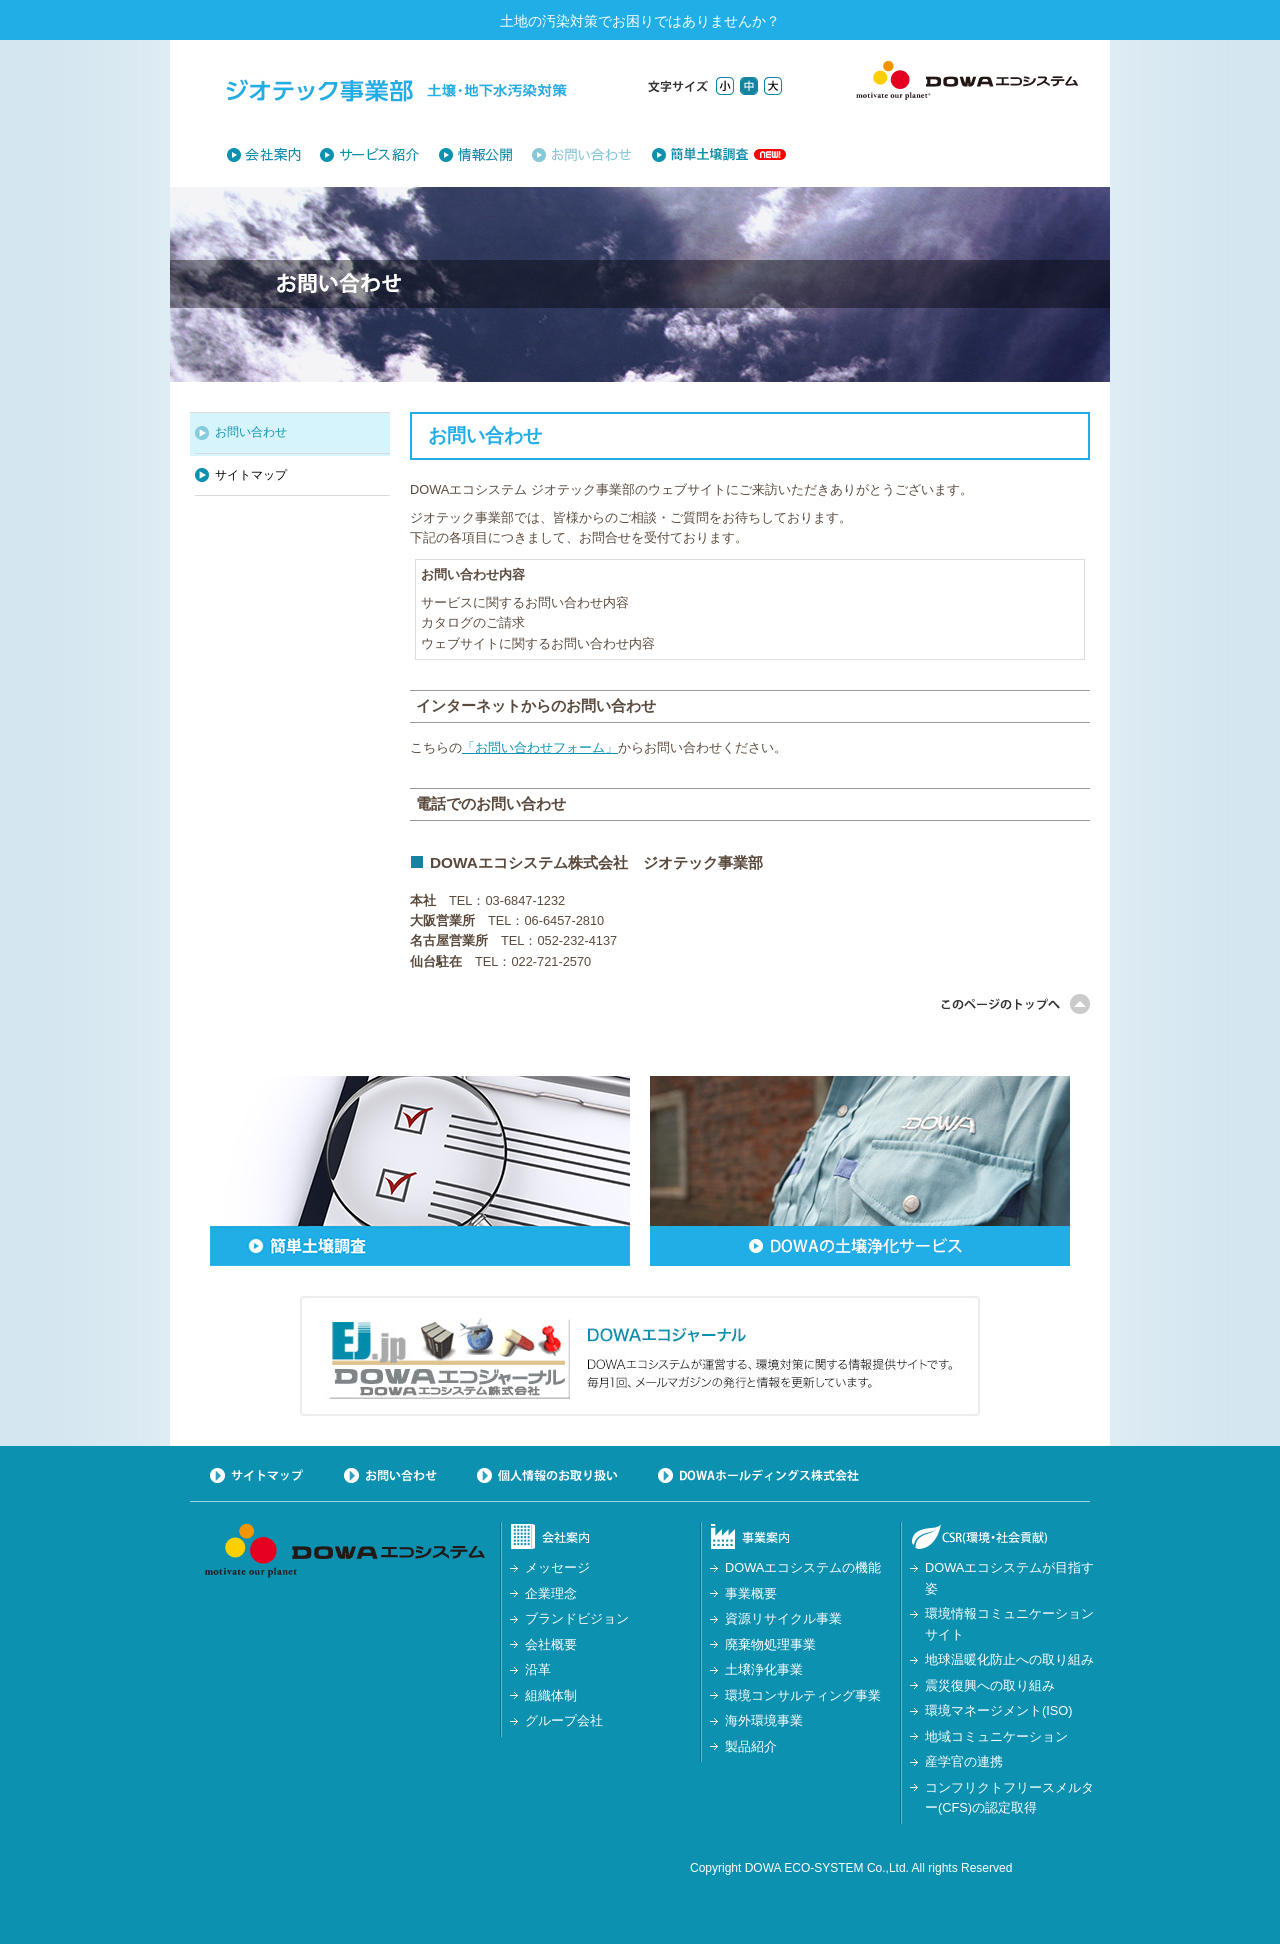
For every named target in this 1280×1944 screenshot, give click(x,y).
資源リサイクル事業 (783, 1618)
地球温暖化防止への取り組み (1009, 1659)
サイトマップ (251, 475)
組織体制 (551, 1695)
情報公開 (484, 155)
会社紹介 (272, 155)
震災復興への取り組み (990, 1685)
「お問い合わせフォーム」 (540, 747)
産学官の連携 (964, 1761)
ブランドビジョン (577, 1618)
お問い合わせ (581, 155)
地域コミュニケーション (996, 1736)
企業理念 (551, 1593)
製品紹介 (751, 1746)
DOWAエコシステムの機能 (803, 1567)
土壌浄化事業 (764, 1669)
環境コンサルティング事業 (803, 1695)
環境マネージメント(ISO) (999, 1710)
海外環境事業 (764, 1720)
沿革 (538, 1669)
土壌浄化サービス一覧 (378, 155)
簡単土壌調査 (709, 155)
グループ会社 (564, 1720)
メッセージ (557, 1567)
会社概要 (551, 1644)
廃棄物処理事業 (770, 1644)
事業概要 (751, 1593)
